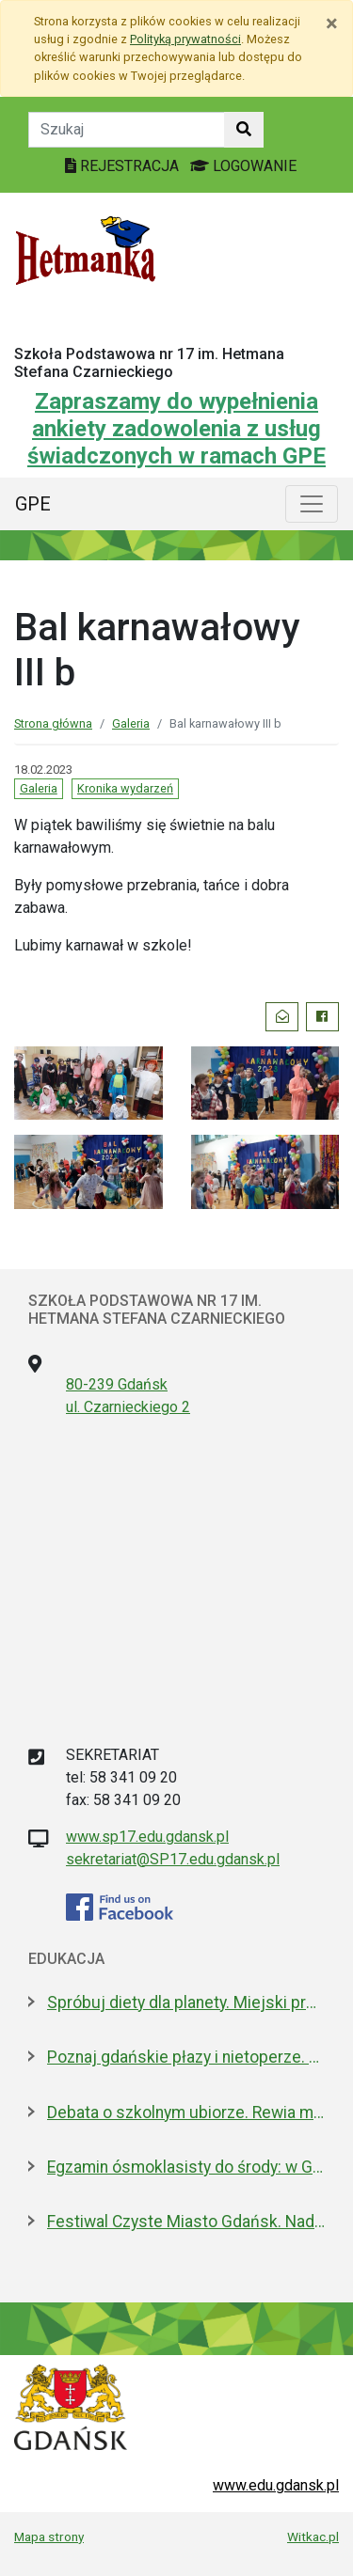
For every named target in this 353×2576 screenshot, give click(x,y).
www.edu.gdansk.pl (276, 2485)
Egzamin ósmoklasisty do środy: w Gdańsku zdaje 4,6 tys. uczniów (186, 2167)
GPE (33, 504)
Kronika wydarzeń (125, 788)
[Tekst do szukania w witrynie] (126, 130)
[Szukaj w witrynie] (244, 130)
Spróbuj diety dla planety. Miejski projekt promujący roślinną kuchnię (186, 2002)
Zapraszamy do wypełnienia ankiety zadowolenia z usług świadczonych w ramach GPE (176, 428)
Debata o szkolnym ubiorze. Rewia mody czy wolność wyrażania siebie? (186, 2112)
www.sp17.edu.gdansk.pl (147, 1837)
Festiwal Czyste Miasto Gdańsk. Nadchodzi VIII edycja (186, 2221)
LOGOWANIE (243, 166)
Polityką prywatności (185, 39)
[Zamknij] (332, 23)
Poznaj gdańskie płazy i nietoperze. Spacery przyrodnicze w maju (186, 2057)
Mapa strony (49, 2536)
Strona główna (53, 723)
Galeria (131, 723)
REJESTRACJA (124, 166)
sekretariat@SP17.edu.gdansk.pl (173, 1859)
